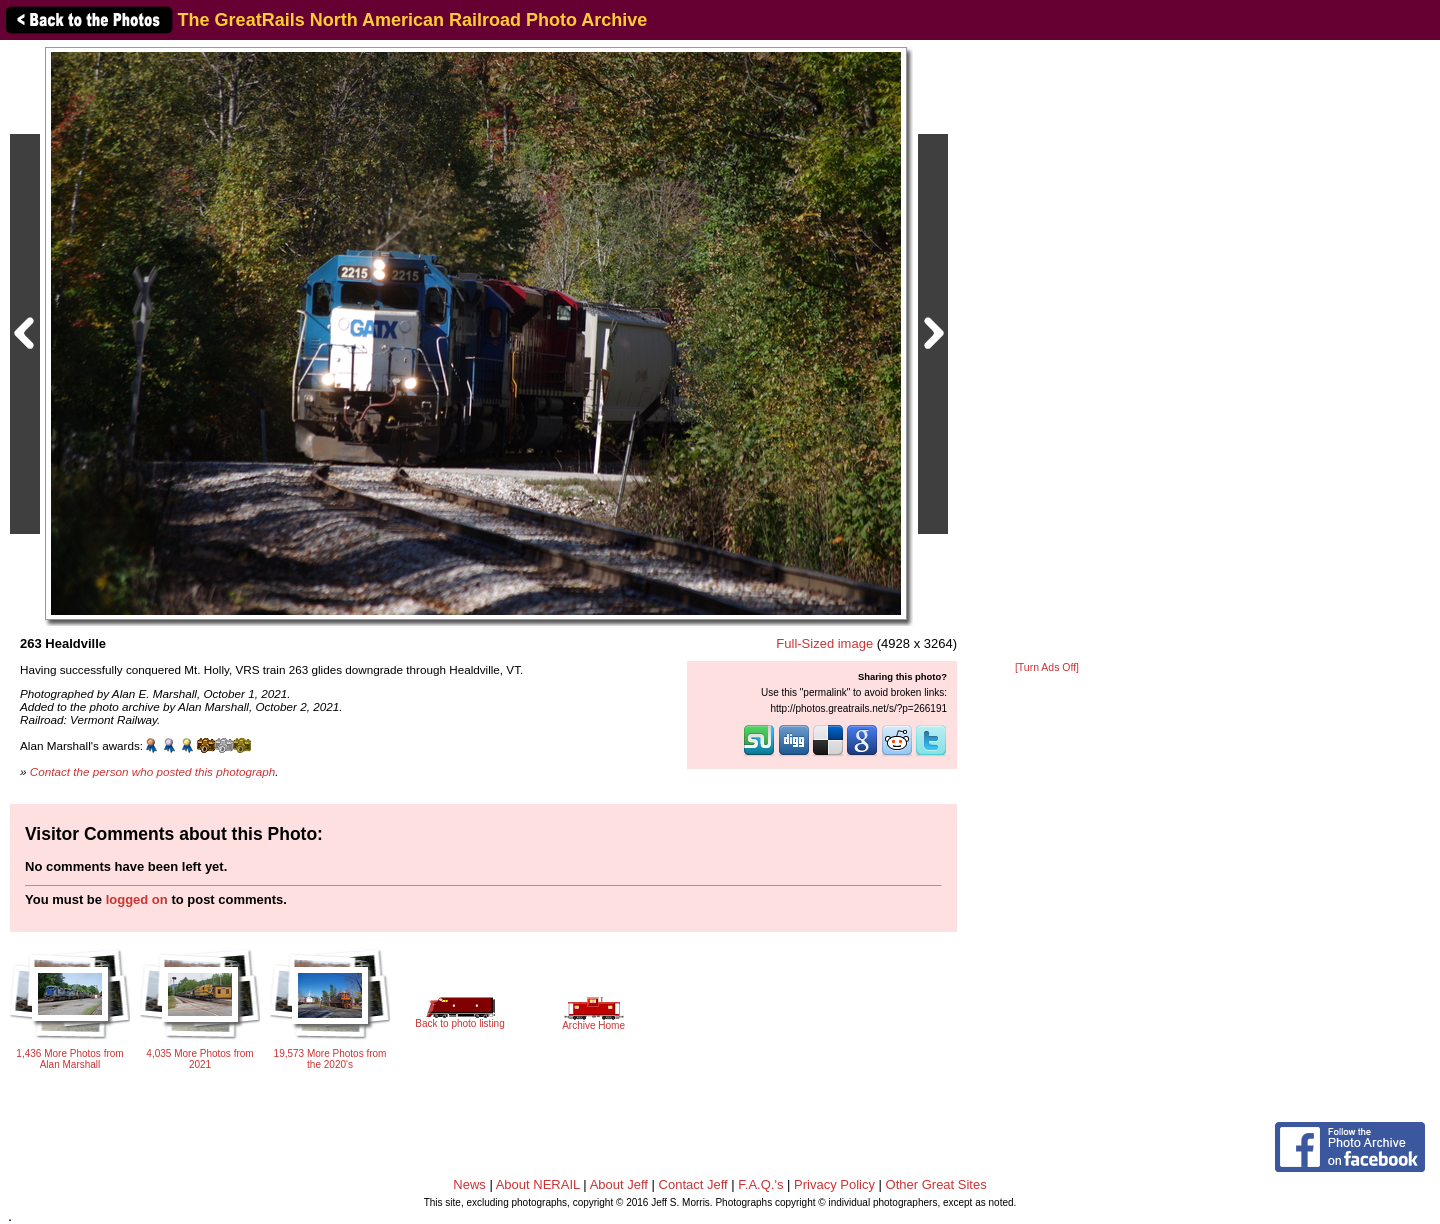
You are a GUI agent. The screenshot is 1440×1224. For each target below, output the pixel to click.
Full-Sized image (824, 643)
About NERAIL (538, 1184)
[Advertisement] (1047, 352)
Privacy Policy (834, 1184)
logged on (137, 899)
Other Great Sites (936, 1184)
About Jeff (619, 1184)
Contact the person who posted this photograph (153, 771)
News (469, 1184)
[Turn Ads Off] (1047, 667)
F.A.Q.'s (760, 1184)
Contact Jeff (693, 1184)
